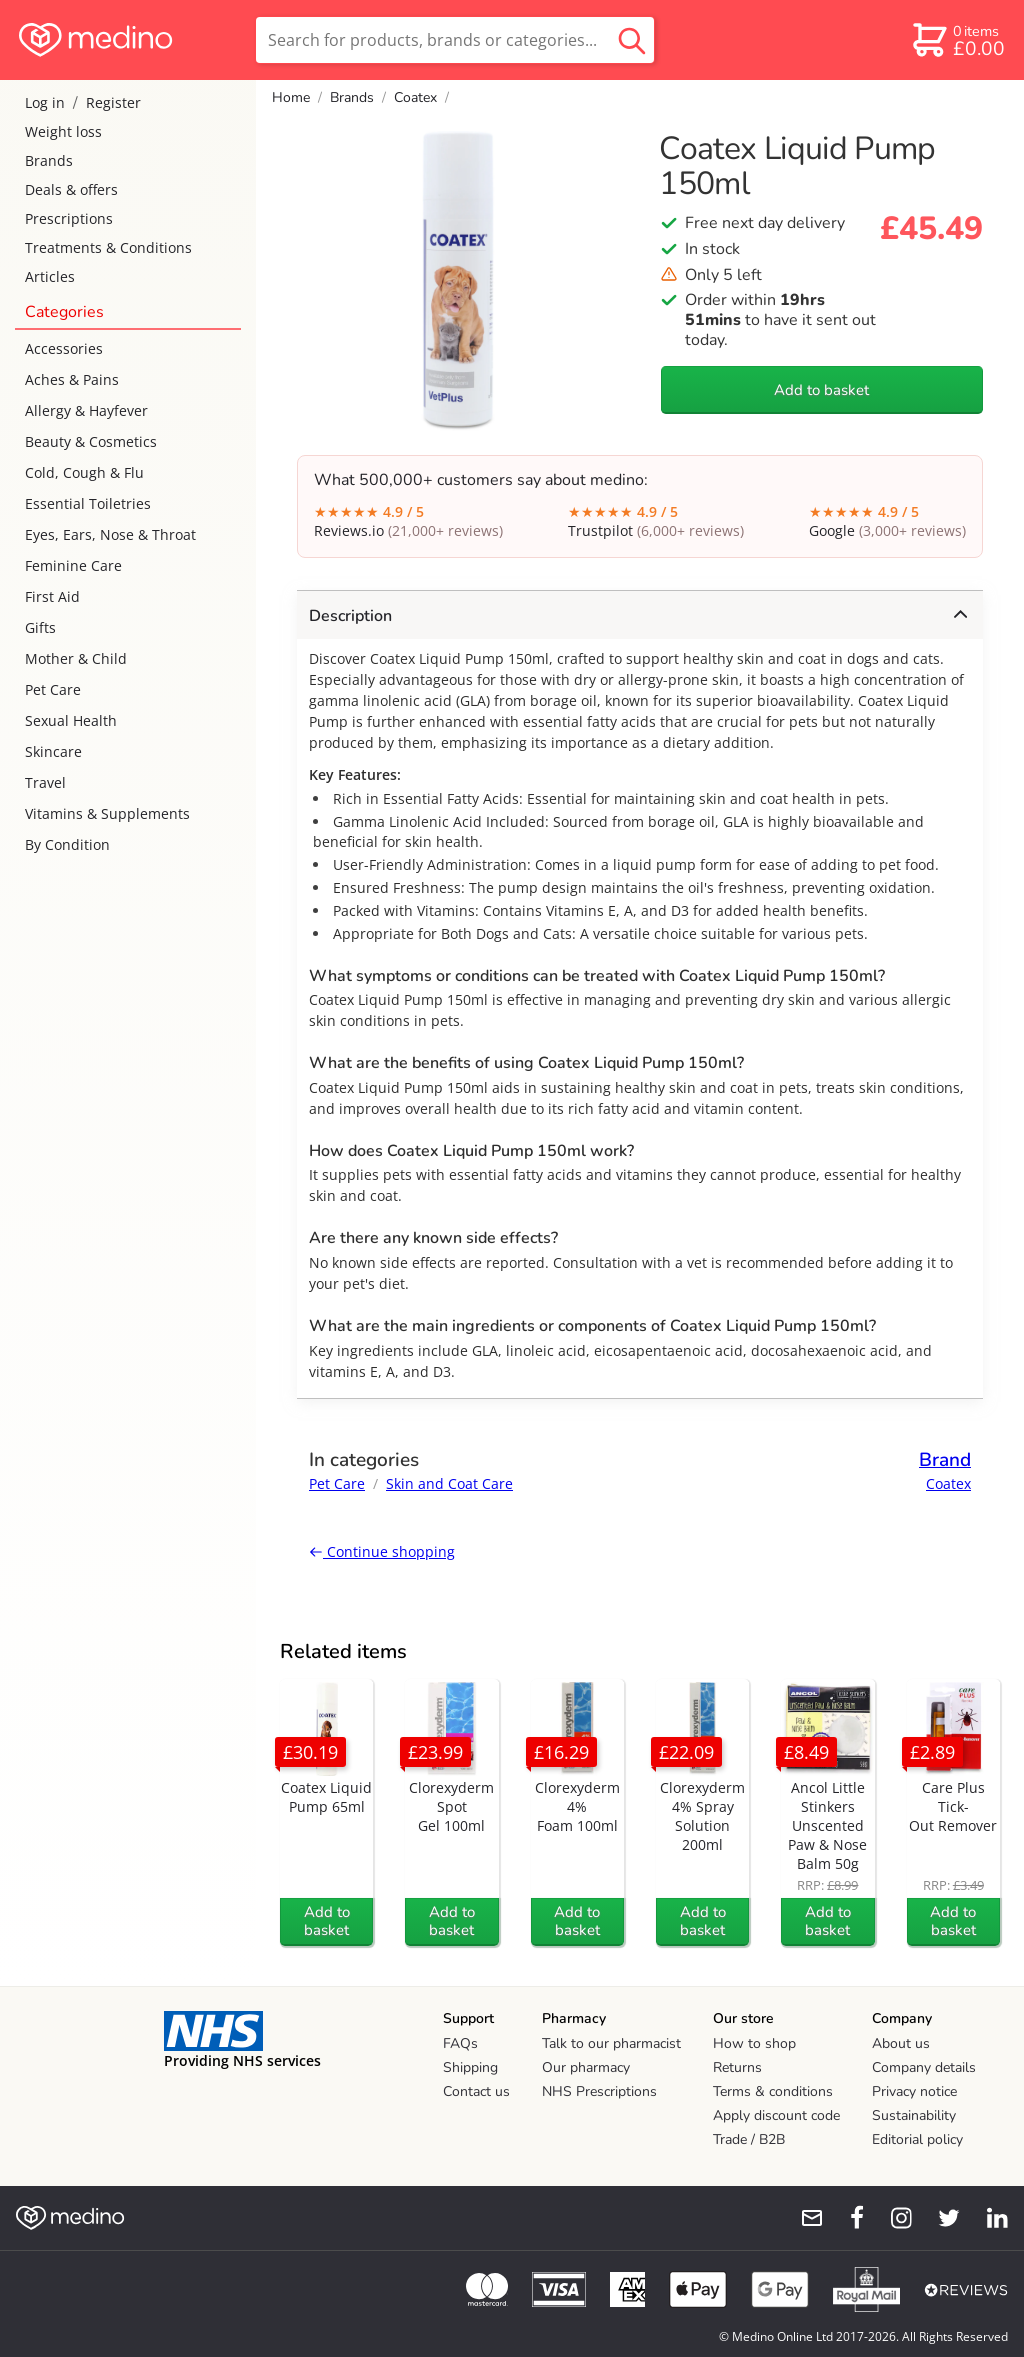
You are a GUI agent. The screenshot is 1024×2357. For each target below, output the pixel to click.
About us (901, 2043)
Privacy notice (914, 2091)
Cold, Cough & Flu (84, 472)
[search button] (632, 40)
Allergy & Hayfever (86, 410)
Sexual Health (71, 720)
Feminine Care (73, 565)
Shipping (470, 2067)
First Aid (52, 596)
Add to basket (821, 390)
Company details (924, 2067)
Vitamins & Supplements (107, 813)
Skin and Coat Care (449, 1483)
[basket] (957, 40)
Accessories (64, 348)
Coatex (415, 97)
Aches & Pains (72, 379)
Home (291, 97)
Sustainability (914, 2115)
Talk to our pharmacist (611, 2043)
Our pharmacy (586, 2067)
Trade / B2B (749, 2139)
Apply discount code (776, 2115)
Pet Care (53, 689)
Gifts (40, 627)
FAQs (460, 2043)
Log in (45, 102)
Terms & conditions (773, 2091)
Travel (45, 782)
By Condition (67, 844)
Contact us (476, 2091)
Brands (49, 160)
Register (113, 102)
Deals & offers (71, 189)
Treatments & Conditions (108, 247)
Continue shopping (382, 1551)
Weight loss (63, 131)
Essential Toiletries (88, 503)
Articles (50, 276)
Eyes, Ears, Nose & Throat (110, 534)
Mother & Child (76, 658)
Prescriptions (69, 218)
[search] (455, 40)
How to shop (754, 2043)
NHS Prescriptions (599, 2091)
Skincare (53, 751)
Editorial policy (917, 2139)
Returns (737, 2067)
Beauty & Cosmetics (91, 441)
